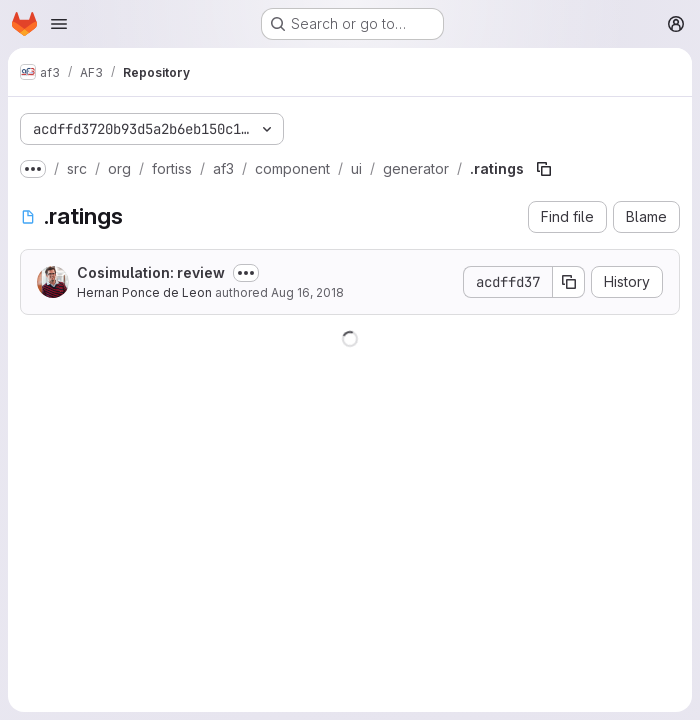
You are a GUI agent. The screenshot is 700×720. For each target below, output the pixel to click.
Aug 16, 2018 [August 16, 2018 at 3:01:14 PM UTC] (307, 292)
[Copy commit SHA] (569, 282)
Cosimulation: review (151, 272)
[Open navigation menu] (59, 24)
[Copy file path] (544, 169)
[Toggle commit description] (246, 273)
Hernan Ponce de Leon (144, 292)
